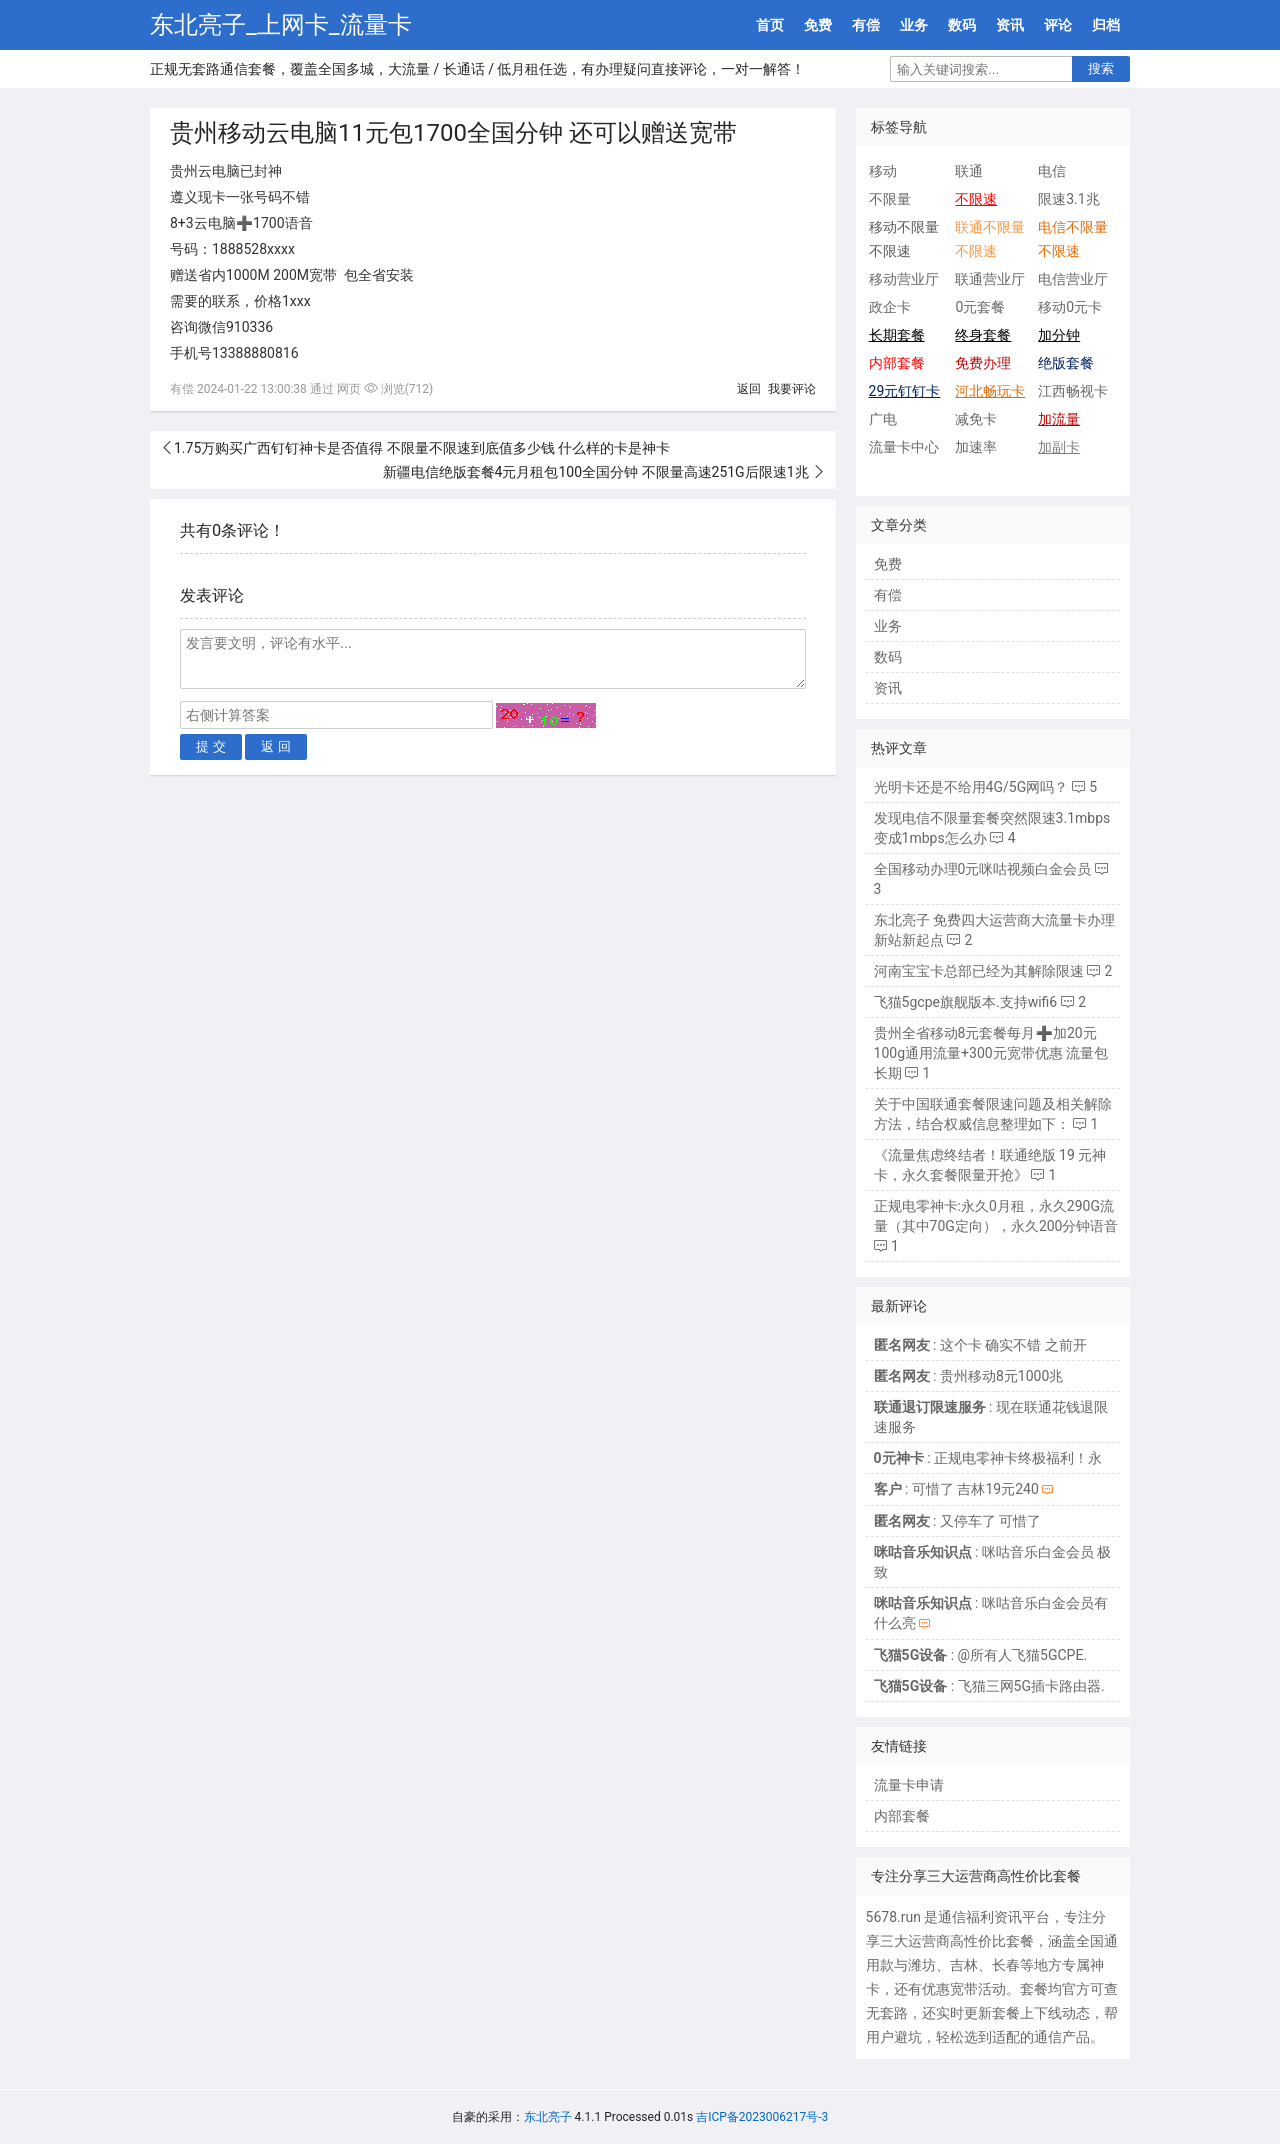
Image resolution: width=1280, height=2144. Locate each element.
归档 (1106, 25)
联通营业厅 (990, 279)
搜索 (1101, 68)
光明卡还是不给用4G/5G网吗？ (971, 787)
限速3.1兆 (1068, 199)
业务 (914, 25)
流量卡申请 (909, 1785)
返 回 (276, 746)
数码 (962, 25)
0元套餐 (980, 307)
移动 (883, 171)
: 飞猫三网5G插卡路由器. (989, 1686)
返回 (749, 389)
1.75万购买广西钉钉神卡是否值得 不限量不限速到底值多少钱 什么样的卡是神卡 (422, 448)
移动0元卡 (1070, 307)
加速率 (976, 447)
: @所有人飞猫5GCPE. (980, 1655)
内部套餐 (902, 1816)
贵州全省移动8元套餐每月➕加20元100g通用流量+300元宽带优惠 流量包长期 (991, 1053)
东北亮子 (548, 2117)
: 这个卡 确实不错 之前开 (980, 1345)
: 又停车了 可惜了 (958, 1521)
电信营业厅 (1073, 279)
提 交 (211, 746)
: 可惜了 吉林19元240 (956, 1489)
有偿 (866, 25)
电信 (1052, 171)
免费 (818, 25)
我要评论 (792, 389)
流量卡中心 (904, 447)
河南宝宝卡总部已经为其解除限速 (979, 971)
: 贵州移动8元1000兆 (969, 1376)
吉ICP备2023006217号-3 (762, 2117)
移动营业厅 (904, 279)
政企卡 (890, 307)
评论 (1058, 25)
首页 (770, 25)
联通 (969, 171)
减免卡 (976, 419)
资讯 (1010, 25)
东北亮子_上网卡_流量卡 (281, 25)
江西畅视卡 (1073, 391)
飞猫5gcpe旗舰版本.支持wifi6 (966, 1002)
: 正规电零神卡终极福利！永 (988, 1458)
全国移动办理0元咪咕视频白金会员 (983, 869)
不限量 (890, 199)
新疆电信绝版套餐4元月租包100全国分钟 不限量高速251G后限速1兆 (597, 472)
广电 (883, 419)
